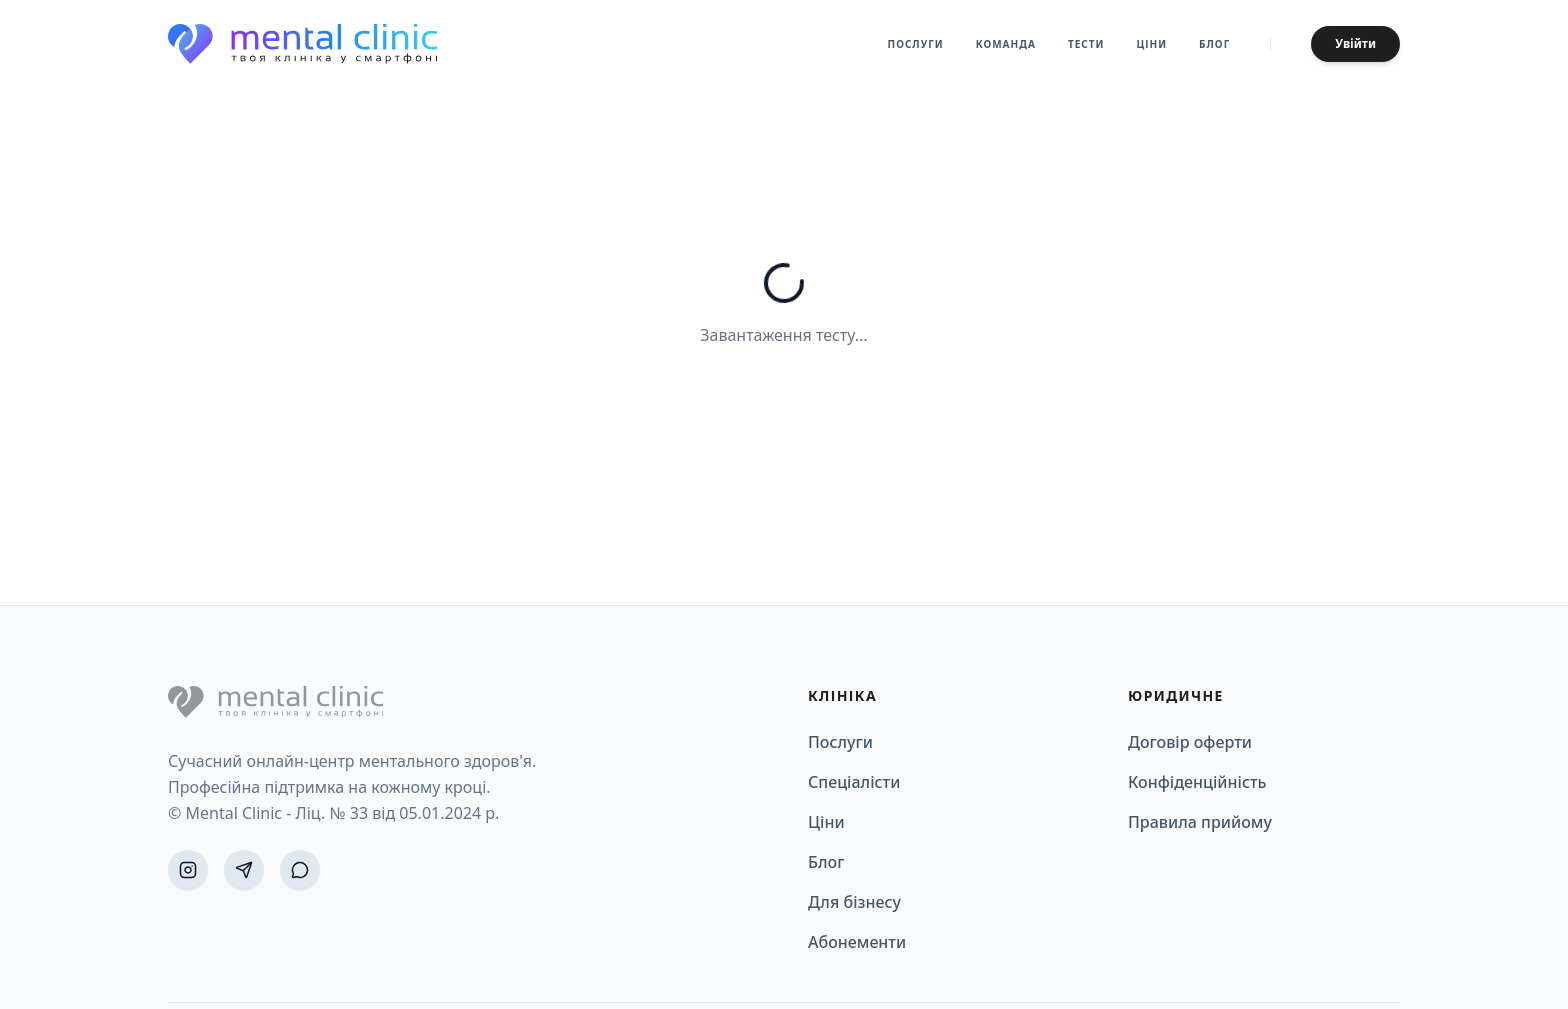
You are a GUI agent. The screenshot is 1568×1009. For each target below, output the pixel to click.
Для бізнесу (854, 902)
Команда (1006, 44)
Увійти (1355, 43)
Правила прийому (1200, 822)
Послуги (916, 44)
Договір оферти (1190, 742)
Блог (1214, 44)
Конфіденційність (1197, 782)
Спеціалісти (854, 782)
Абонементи (857, 942)
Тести (1086, 44)
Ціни (1151, 44)
